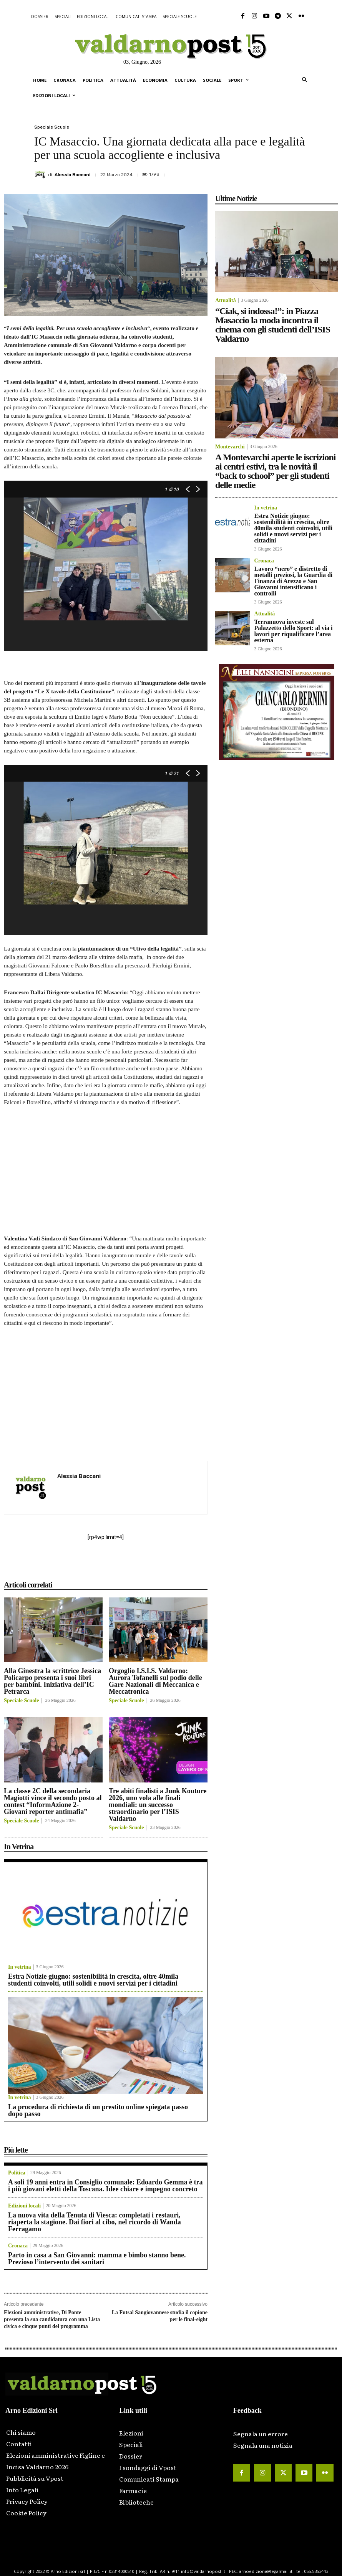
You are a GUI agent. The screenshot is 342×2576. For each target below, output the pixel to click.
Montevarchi (230, 447)
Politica (16, 2173)
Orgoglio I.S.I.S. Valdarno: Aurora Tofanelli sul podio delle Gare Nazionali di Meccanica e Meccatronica (155, 1681)
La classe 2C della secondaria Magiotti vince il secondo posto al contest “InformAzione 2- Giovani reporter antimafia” (53, 1801)
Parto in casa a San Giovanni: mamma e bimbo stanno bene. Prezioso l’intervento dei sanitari (97, 2258)
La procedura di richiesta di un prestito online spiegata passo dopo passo (98, 2110)
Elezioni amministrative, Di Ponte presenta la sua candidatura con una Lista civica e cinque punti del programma (52, 2319)
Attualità (225, 300)
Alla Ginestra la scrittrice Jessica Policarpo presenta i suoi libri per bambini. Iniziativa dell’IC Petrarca (52, 1681)
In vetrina (19, 1967)
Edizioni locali (24, 2206)
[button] (304, 80)
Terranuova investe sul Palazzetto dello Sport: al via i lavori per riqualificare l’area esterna (293, 630)
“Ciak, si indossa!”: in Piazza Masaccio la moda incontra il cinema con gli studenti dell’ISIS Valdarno (272, 325)
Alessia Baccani (72, 174)
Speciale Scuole (51, 127)
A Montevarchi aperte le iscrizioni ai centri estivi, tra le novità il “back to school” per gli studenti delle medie (275, 471)
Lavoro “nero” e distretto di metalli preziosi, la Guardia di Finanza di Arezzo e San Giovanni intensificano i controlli (293, 581)
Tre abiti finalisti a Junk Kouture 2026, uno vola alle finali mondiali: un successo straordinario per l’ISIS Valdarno (158, 1804)
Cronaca (18, 2246)
